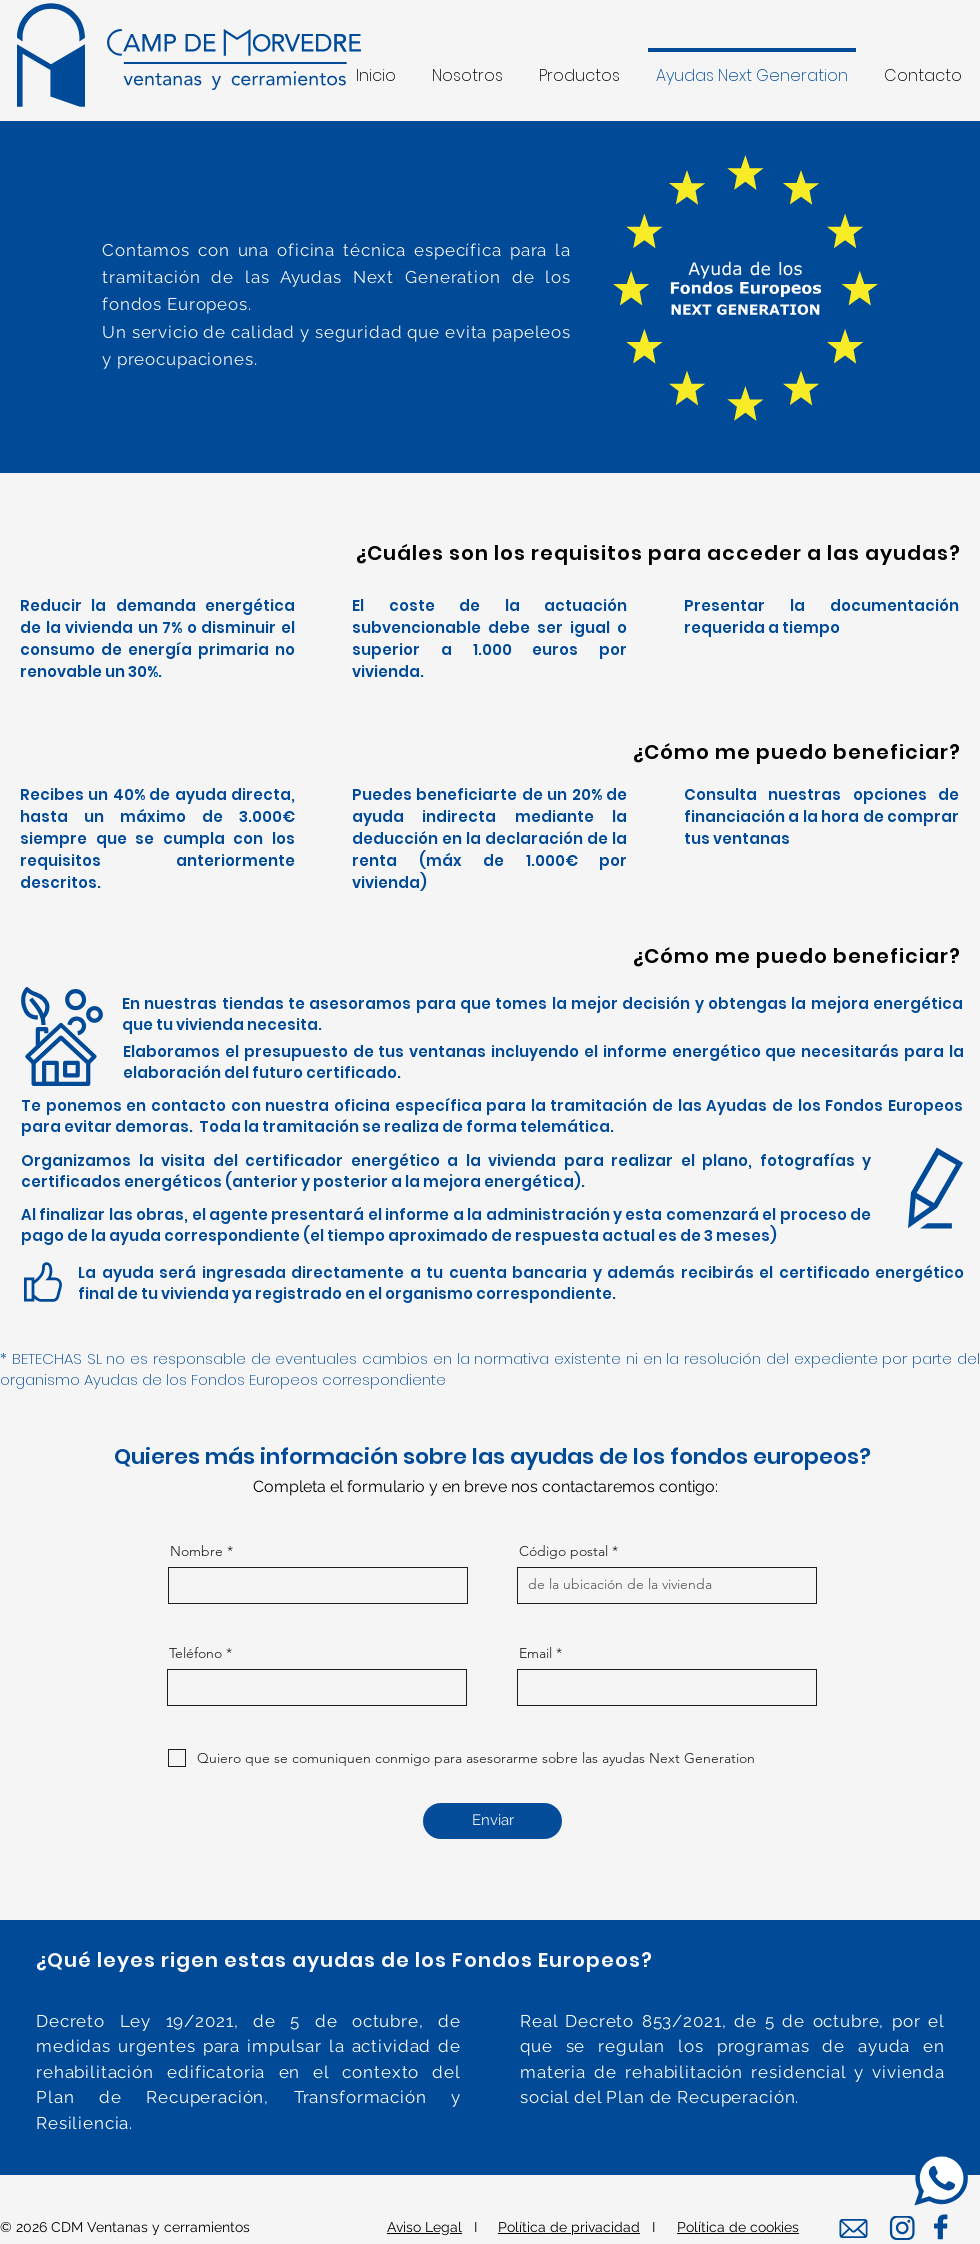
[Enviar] (492, 1821)
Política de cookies (738, 2227)
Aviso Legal (424, 2227)
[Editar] (901, 2228)
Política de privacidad (569, 2227)
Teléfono (195, 1653)
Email (535, 1653)
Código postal (563, 1551)
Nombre (196, 1551)
